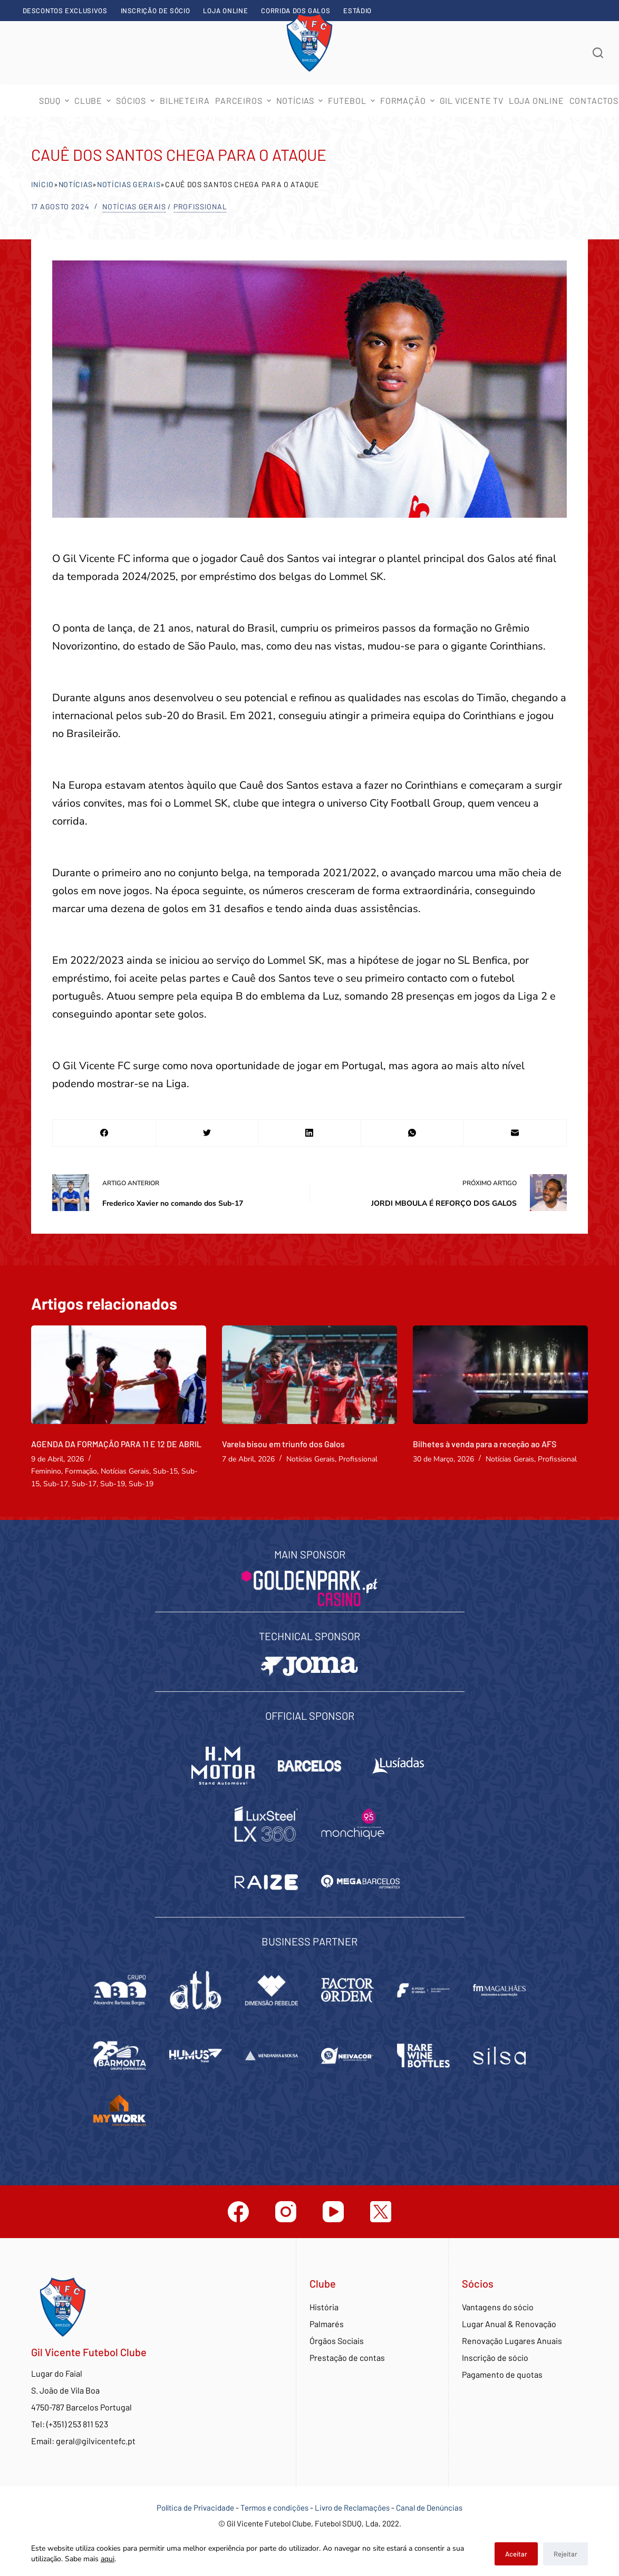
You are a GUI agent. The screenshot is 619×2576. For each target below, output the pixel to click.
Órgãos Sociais (337, 2341)
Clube (93, 100)
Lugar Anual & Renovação (509, 2324)
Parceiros (244, 100)
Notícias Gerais (129, 184)
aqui (107, 2559)
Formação (81, 1471)
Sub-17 (55, 1484)
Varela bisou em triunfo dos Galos (283, 1444)
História (324, 2307)
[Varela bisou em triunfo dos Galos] (309, 1374)
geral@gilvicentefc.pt (96, 2441)
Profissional (200, 206)
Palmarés (327, 2324)
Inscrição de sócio (155, 10)
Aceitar (516, 2554)
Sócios (136, 100)
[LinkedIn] (310, 1133)
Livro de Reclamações (353, 2507)
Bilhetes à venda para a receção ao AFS (484, 1444)
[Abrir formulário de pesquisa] (598, 52)
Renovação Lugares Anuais (512, 2341)
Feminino (46, 1471)
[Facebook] (104, 1133)
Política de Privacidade (195, 2507)
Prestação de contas (347, 2357)
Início (42, 184)
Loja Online (225, 10)
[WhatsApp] (412, 1133)
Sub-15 (165, 1471)
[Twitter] (207, 1133)
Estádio (357, 10)
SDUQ (55, 100)
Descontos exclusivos (65, 10)
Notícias (301, 100)
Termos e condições (274, 2507)
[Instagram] (285, 2211)
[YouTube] (333, 2211)
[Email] (515, 1133)
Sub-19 (112, 1484)
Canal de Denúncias (429, 2507)
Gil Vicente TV (472, 100)
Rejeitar (565, 2554)
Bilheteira (185, 100)
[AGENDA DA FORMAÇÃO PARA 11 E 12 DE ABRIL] (118, 1374)
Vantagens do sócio (498, 2307)
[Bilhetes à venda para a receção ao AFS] (500, 1374)
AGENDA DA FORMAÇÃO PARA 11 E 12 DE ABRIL (116, 1444)
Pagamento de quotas (502, 2374)
